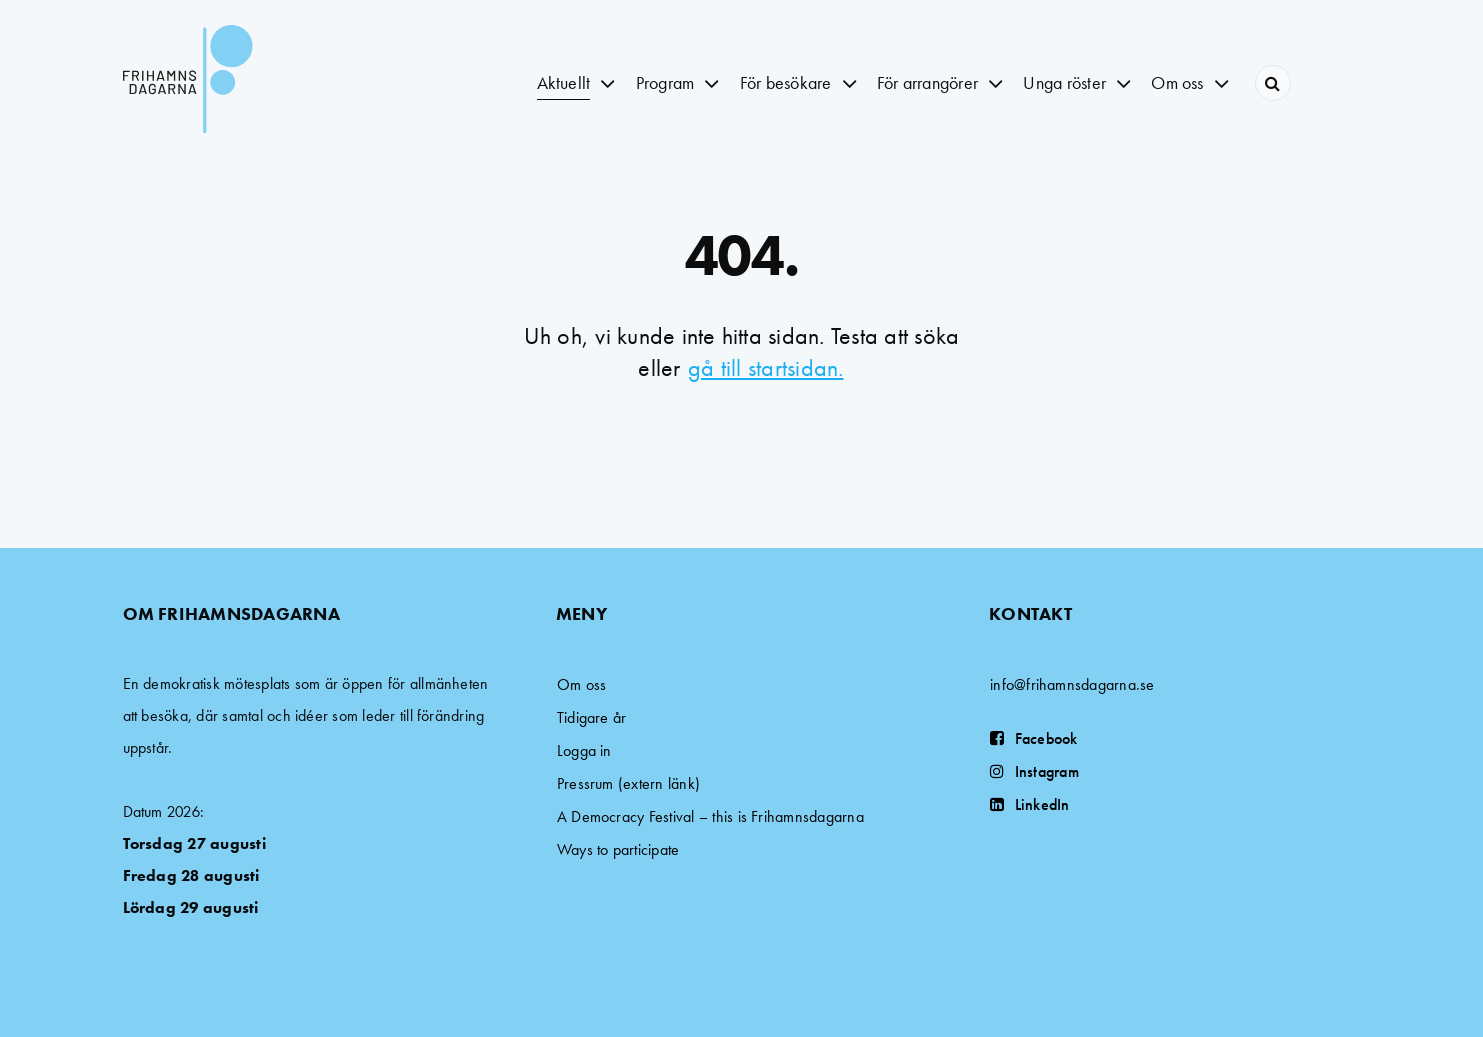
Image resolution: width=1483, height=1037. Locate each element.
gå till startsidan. (766, 367)
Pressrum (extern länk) (628, 783)
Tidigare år (592, 717)
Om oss (581, 684)
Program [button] (665, 82)
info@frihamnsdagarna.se (1072, 684)
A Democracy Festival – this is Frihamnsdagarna (710, 816)
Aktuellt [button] (564, 82)
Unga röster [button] (1064, 82)
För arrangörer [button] (927, 82)
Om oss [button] (1177, 82)
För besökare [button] (786, 82)
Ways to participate (618, 849)
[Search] (1273, 83)
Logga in (584, 750)
